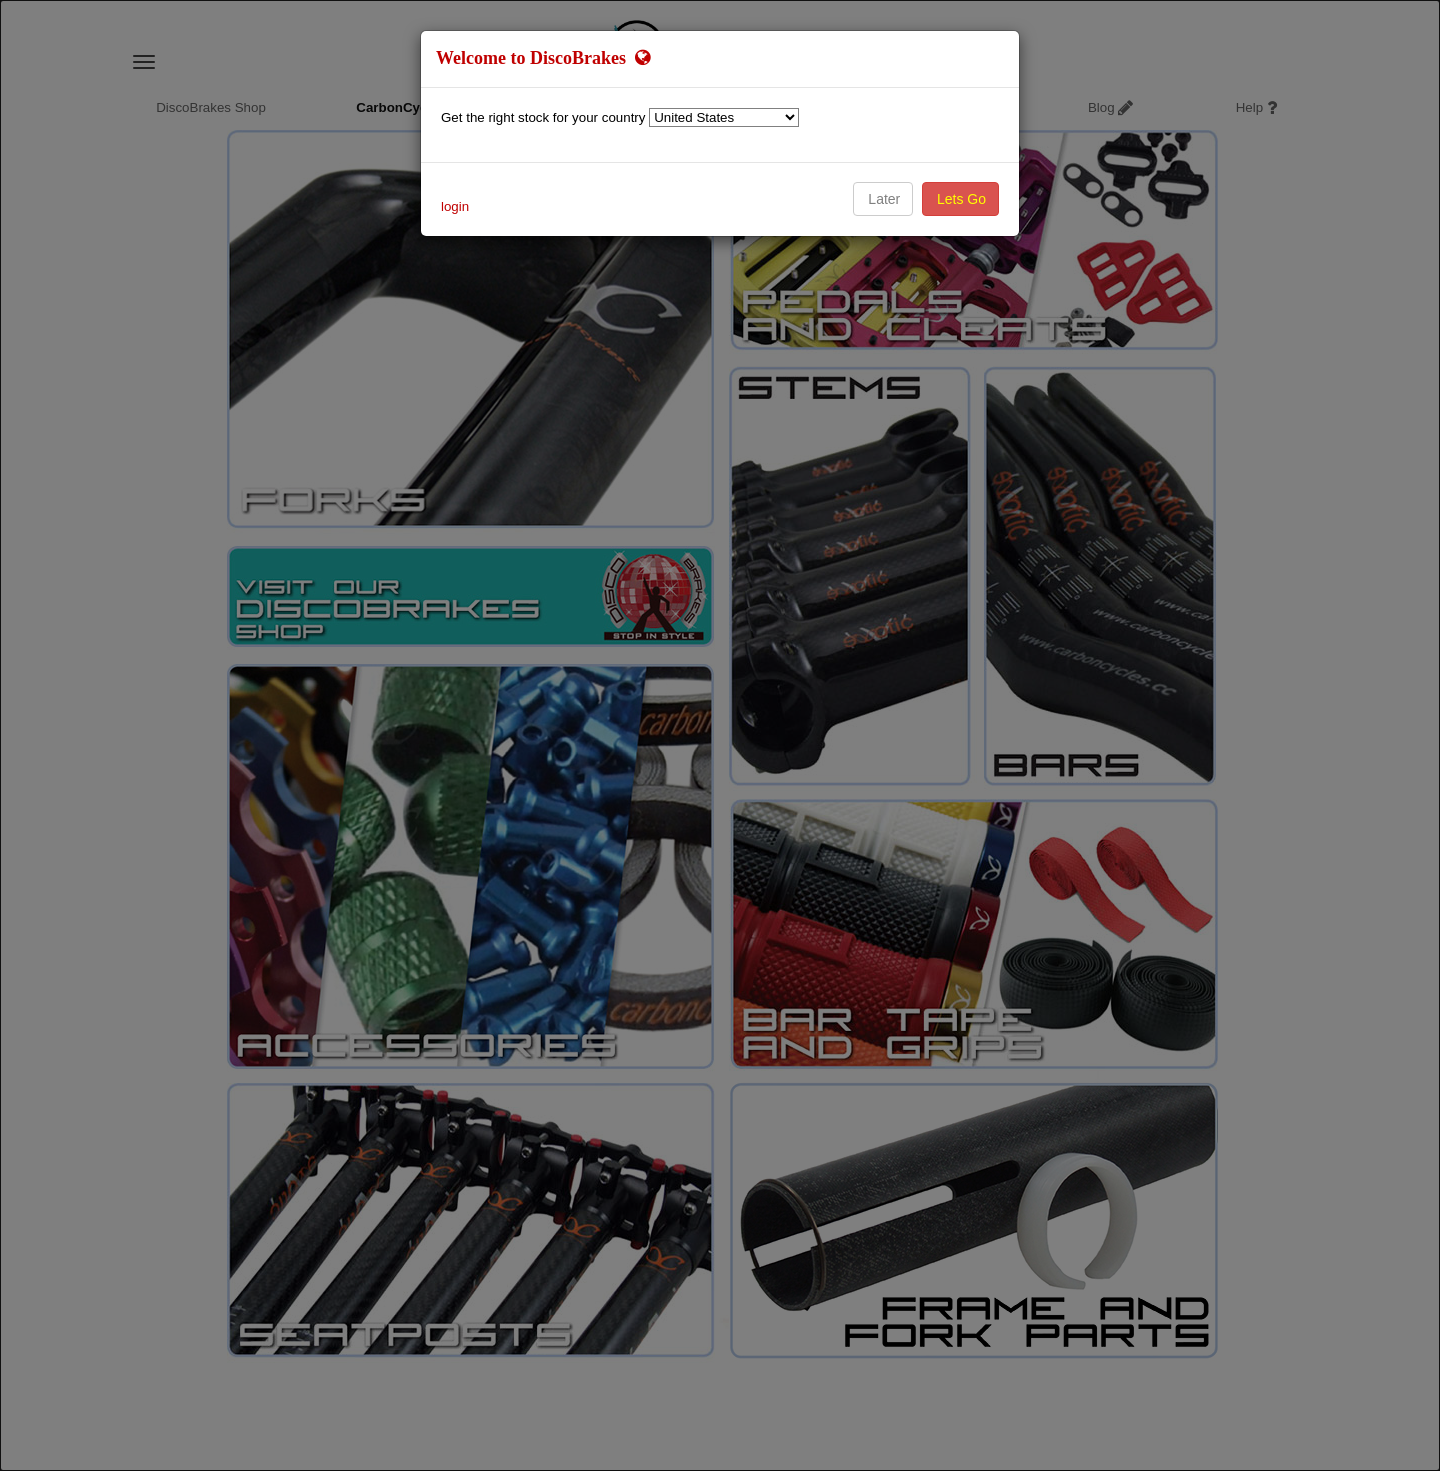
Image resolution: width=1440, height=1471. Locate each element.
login (455, 206)
